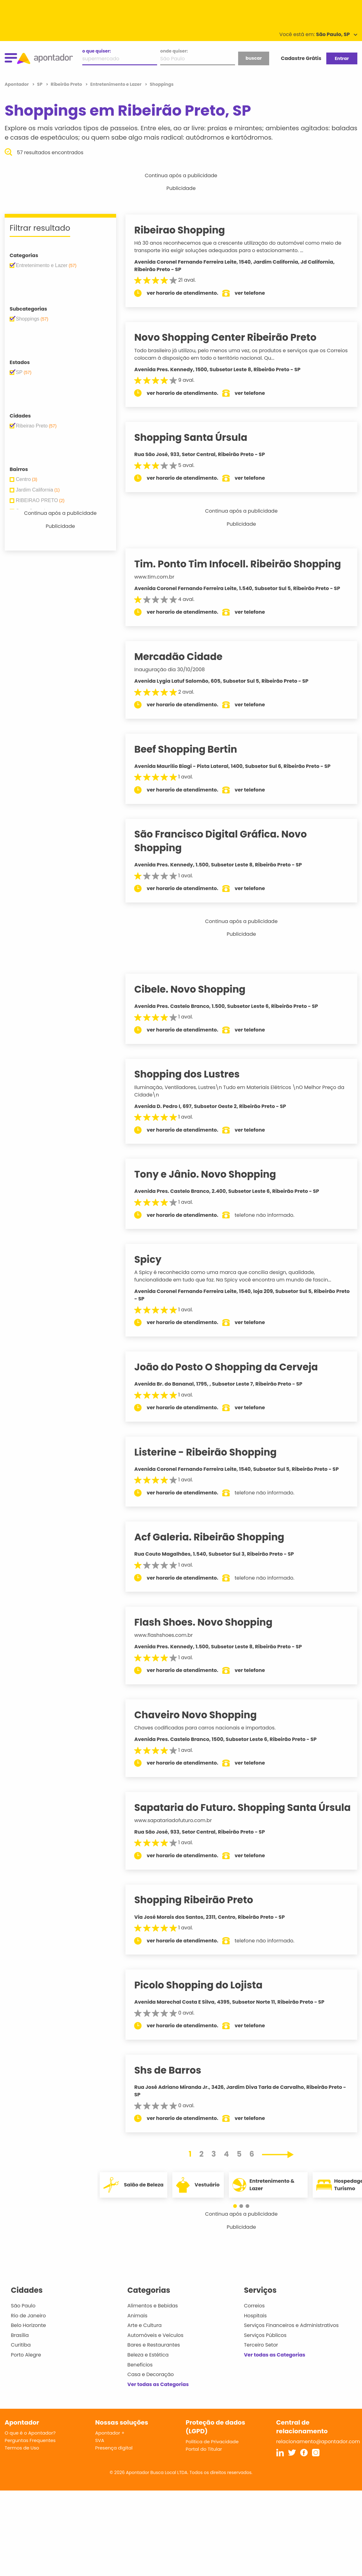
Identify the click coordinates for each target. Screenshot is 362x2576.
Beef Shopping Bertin (192, 749)
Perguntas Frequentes (30, 2454)
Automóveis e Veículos (155, 2348)
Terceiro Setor (261, 2358)
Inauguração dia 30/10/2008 (176, 669)
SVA (99, 2454)
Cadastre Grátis (301, 58)
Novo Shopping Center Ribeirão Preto (232, 337)
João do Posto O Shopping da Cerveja (233, 1367)
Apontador (17, 84)
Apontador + (110, 2446)
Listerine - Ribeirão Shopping (212, 1452)
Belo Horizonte (28, 2339)
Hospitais (255, 2329)
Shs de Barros (174, 2083)
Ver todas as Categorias (158, 2397)
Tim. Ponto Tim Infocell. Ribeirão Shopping (244, 564)
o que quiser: (96, 51)
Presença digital (114, 2461)
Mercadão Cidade (185, 656)
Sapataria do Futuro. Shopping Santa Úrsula (232, 1814)
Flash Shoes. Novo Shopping (210, 1622)
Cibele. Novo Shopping (196, 989)
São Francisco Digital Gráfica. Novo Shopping (227, 840)
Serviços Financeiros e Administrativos (291, 2339)
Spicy (155, 1259)
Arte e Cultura (144, 2339)
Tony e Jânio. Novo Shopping (212, 1174)
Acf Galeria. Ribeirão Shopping (216, 1537)
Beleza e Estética (148, 2368)
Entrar (342, 58)
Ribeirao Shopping (186, 230)
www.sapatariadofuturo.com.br (180, 1833)
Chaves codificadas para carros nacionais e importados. (212, 1727)
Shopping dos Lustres (194, 1074)
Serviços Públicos (265, 2348)
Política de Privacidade (212, 2455)
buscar (254, 58)
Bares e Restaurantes (153, 2358)
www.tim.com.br (161, 576)
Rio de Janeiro (28, 2329)
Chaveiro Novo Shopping (202, 1715)
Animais (137, 2329)
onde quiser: (174, 51)
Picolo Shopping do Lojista (205, 1998)
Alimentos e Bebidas (152, 2319)
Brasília (20, 2348)
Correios (254, 2319)
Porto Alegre (26, 2368)
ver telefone (257, 293)
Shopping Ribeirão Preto (200, 1913)
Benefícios (139, 2378)
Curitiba (21, 2358)
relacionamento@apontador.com (318, 2455)
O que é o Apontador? (30, 2446)
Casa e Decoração (150, 2388)
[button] (238, 2220)
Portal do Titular (204, 2462)
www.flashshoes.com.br (170, 1635)
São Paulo (23, 2319)
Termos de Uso (22, 2461)
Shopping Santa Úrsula (197, 437)
